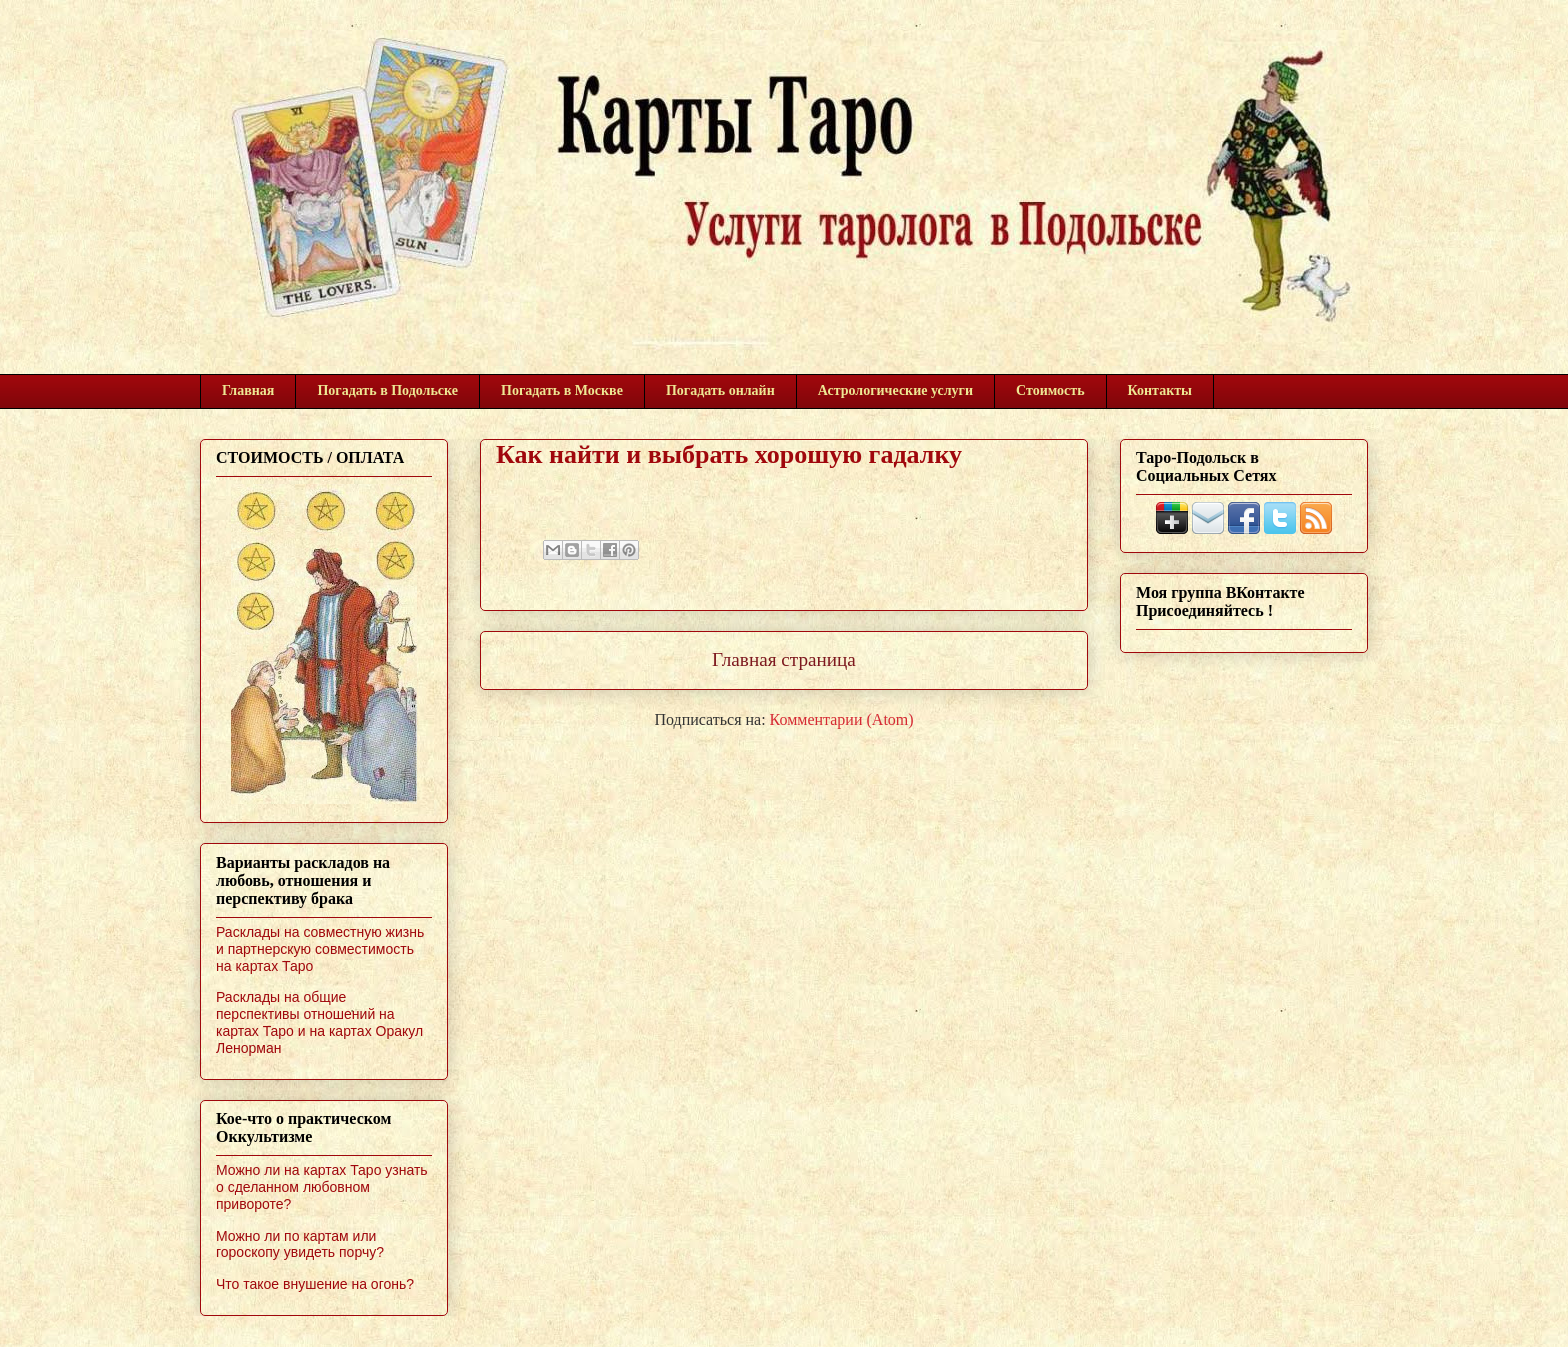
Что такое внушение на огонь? (315, 1284)
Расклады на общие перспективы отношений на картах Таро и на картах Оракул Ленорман (319, 1022)
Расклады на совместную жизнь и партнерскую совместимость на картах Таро (320, 949)
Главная (248, 390)
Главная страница (784, 659)
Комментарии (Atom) (842, 719)
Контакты (1160, 390)
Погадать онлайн (720, 390)
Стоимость (1050, 390)
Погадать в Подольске (387, 390)
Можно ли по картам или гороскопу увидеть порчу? (300, 1244)
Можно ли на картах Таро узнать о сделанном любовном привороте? (322, 1187)
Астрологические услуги (895, 390)
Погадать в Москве (562, 390)
